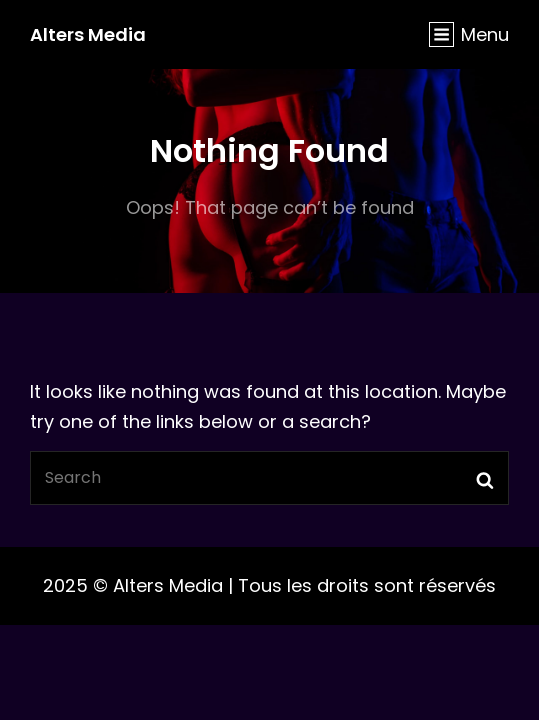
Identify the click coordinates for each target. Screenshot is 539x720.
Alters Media (88, 34)
